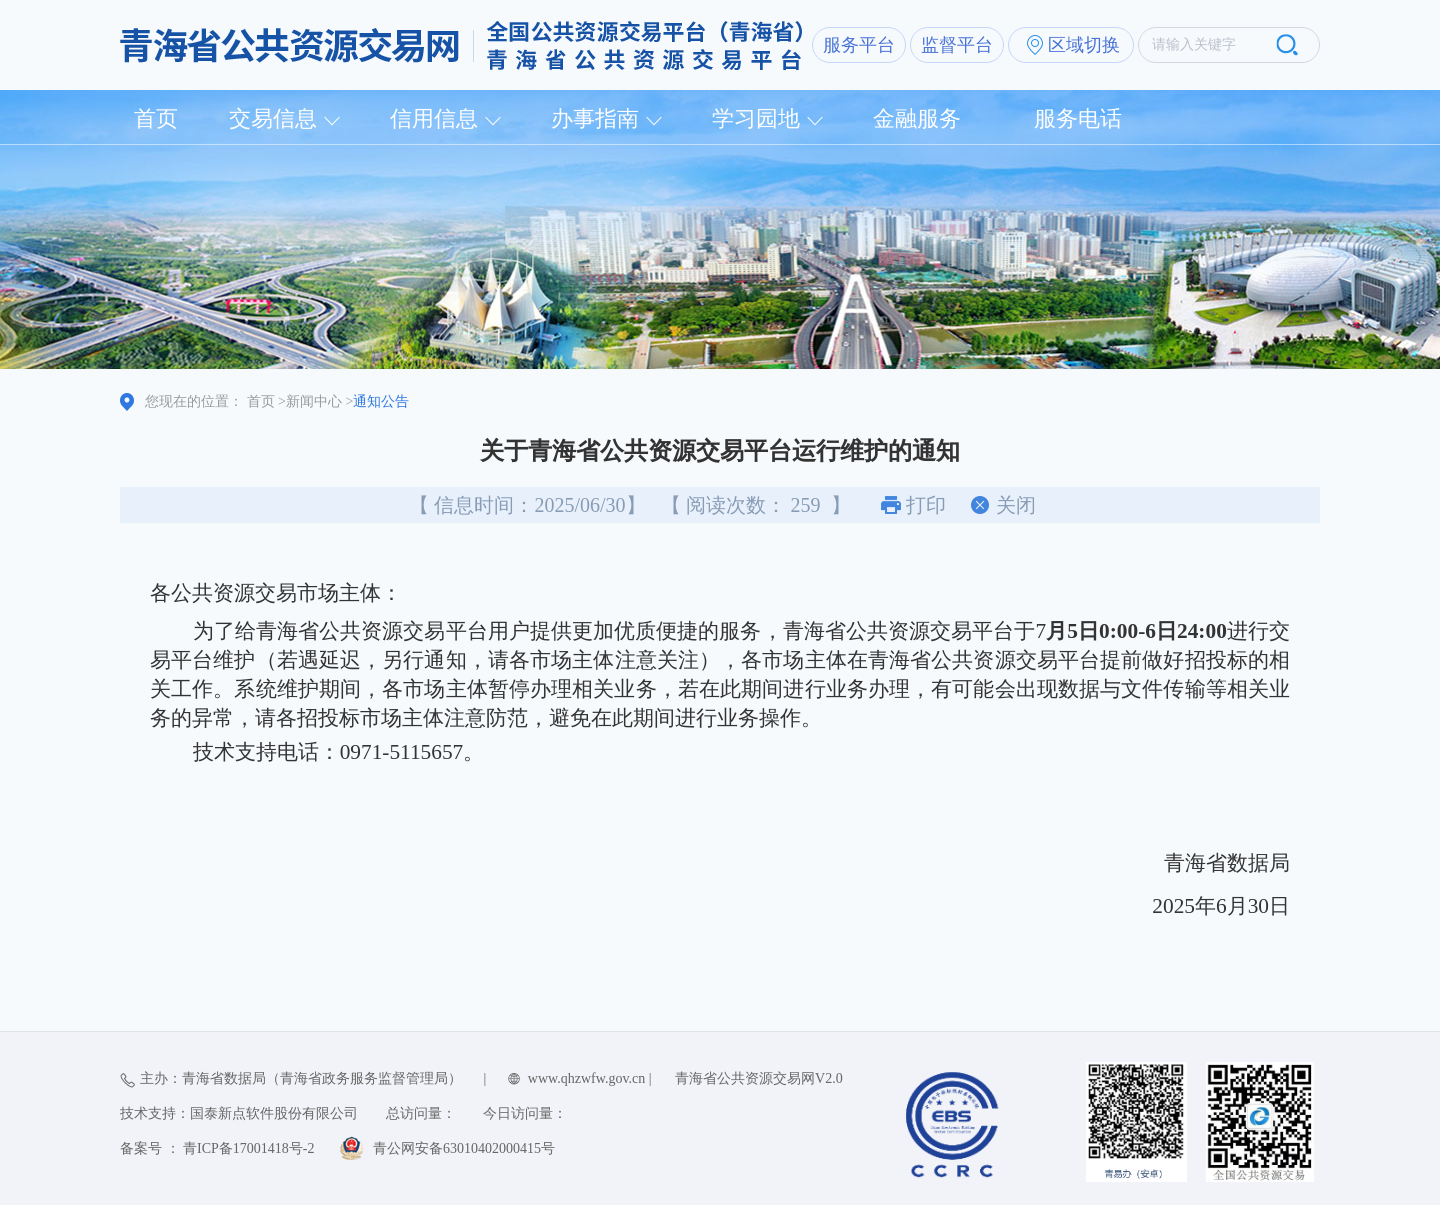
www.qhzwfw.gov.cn (586, 1078)
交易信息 (273, 118)
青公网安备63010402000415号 (464, 1148)
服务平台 (859, 45)
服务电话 (1078, 118)
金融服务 (917, 118)
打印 (926, 505)
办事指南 (595, 118)
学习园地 (756, 118)
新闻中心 (314, 401)
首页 (156, 118)
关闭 (1016, 505)
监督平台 (957, 45)
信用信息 (434, 118)
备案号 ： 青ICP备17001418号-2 (217, 1148)
